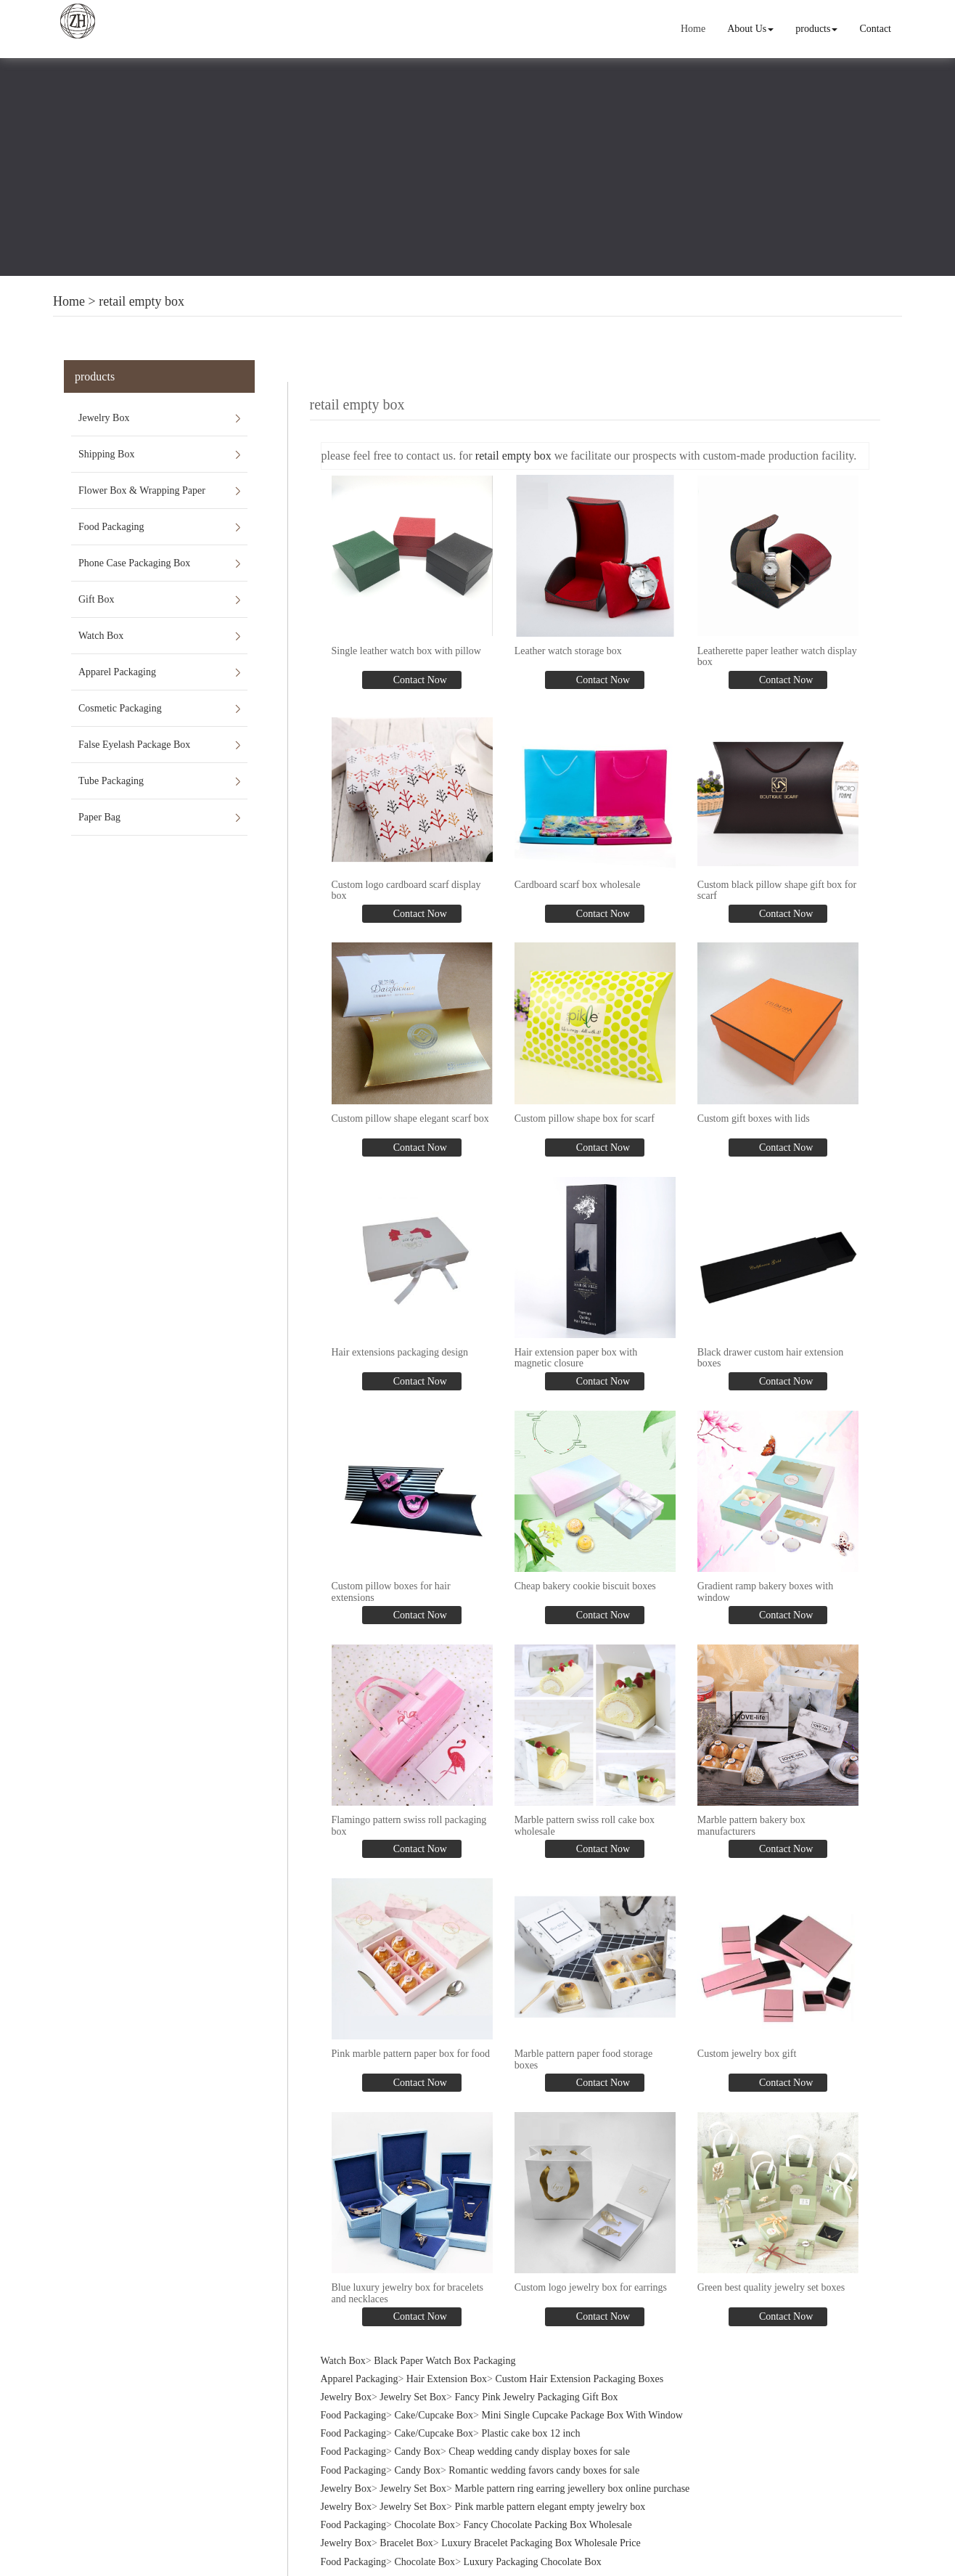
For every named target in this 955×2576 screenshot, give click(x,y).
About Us (751, 28)
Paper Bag (99, 817)
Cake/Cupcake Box (434, 2410)
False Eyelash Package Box (134, 744)
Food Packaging (111, 526)
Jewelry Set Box (413, 2392)
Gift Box (96, 599)
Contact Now (418, 679)
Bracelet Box (406, 2537)
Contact (876, 28)
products (817, 28)
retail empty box (141, 301)
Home (693, 28)
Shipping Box (106, 454)
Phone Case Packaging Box (134, 563)
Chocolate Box (425, 2519)
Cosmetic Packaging (120, 708)
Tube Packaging (111, 780)
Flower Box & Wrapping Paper (141, 490)
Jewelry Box (103, 417)
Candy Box (417, 2446)
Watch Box (100, 635)
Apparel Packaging (117, 672)
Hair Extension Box (446, 2373)
